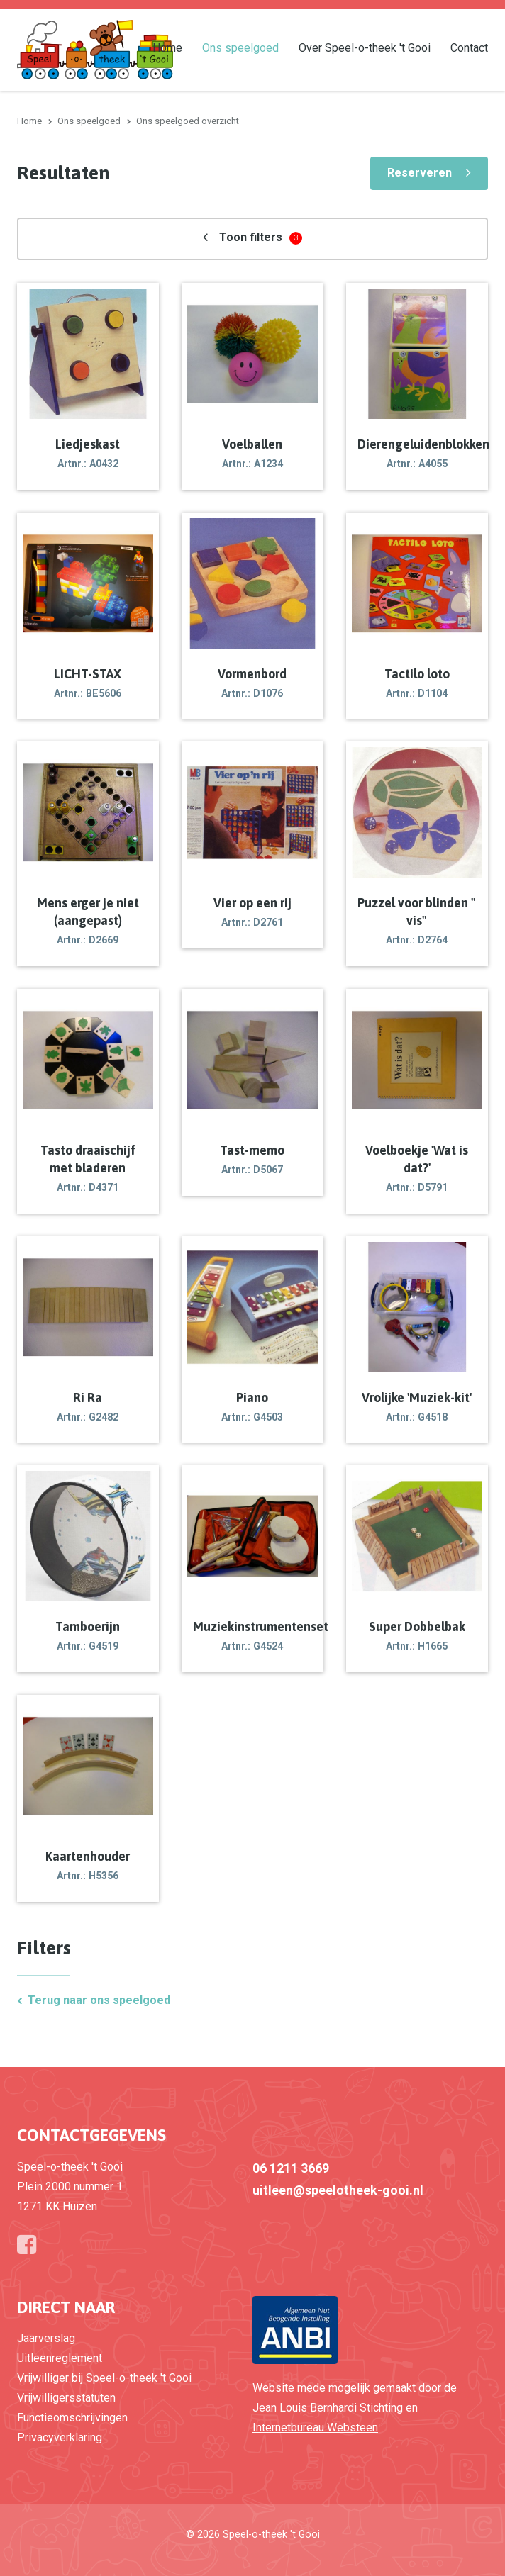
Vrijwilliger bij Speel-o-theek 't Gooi (104, 2378)
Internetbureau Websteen (315, 2427)
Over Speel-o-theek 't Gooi (365, 47)
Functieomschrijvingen (72, 2417)
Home (167, 47)
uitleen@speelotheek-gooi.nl (337, 2190)
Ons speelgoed (240, 47)
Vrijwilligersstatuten (66, 2397)
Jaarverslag (46, 2338)
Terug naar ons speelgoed (99, 2000)
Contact (469, 47)
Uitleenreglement (59, 2358)
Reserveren (419, 172)
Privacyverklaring (59, 2437)
